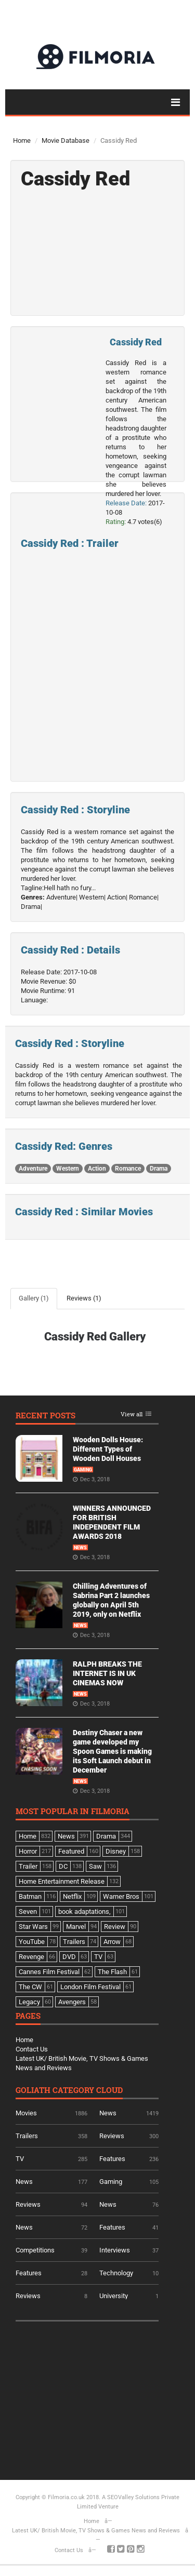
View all (131, 1414)
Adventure (33, 1168)
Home (22, 140)
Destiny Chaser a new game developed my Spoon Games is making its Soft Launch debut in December (112, 1751)
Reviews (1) (84, 1298)
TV (20, 2158)
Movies (26, 2113)
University (113, 2295)
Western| (92, 897)
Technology (116, 2273)
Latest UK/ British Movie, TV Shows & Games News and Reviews (96, 2530)
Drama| (31, 906)
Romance (128, 1168)
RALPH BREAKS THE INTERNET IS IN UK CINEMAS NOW (107, 1673)
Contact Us (32, 2049)
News (80, 1547)
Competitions (35, 2250)
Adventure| (61, 897)
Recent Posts (45, 1416)
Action (97, 1168)
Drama (158, 1168)
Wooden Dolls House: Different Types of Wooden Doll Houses (108, 1449)
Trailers (27, 2135)
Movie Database (65, 140)
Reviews (111, 2135)
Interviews (114, 2250)
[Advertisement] (94, 2397)
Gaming (83, 1469)
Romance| (144, 897)
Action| (117, 897)
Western (67, 1168)
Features (112, 2158)
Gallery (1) (34, 1298)
